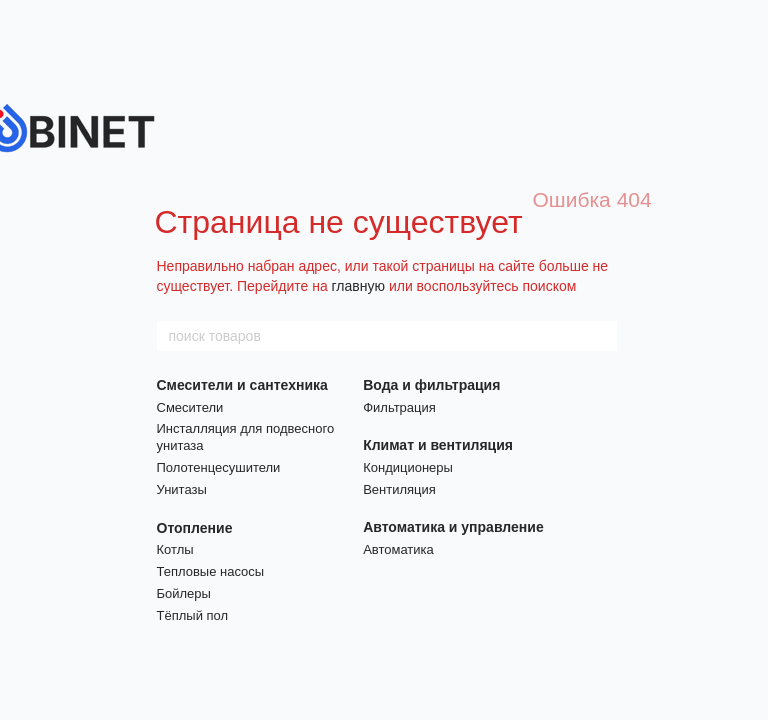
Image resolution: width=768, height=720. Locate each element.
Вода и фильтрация (431, 385)
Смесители (190, 407)
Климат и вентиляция (438, 445)
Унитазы (182, 489)
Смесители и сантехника (242, 385)
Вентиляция (399, 489)
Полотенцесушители (219, 467)
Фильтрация (399, 407)
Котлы (175, 549)
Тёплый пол (193, 615)
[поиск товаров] (601, 336)
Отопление (195, 528)
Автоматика (398, 549)
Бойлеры (184, 593)
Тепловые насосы (211, 571)
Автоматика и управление (453, 527)
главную (358, 286)
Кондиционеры (408, 467)
